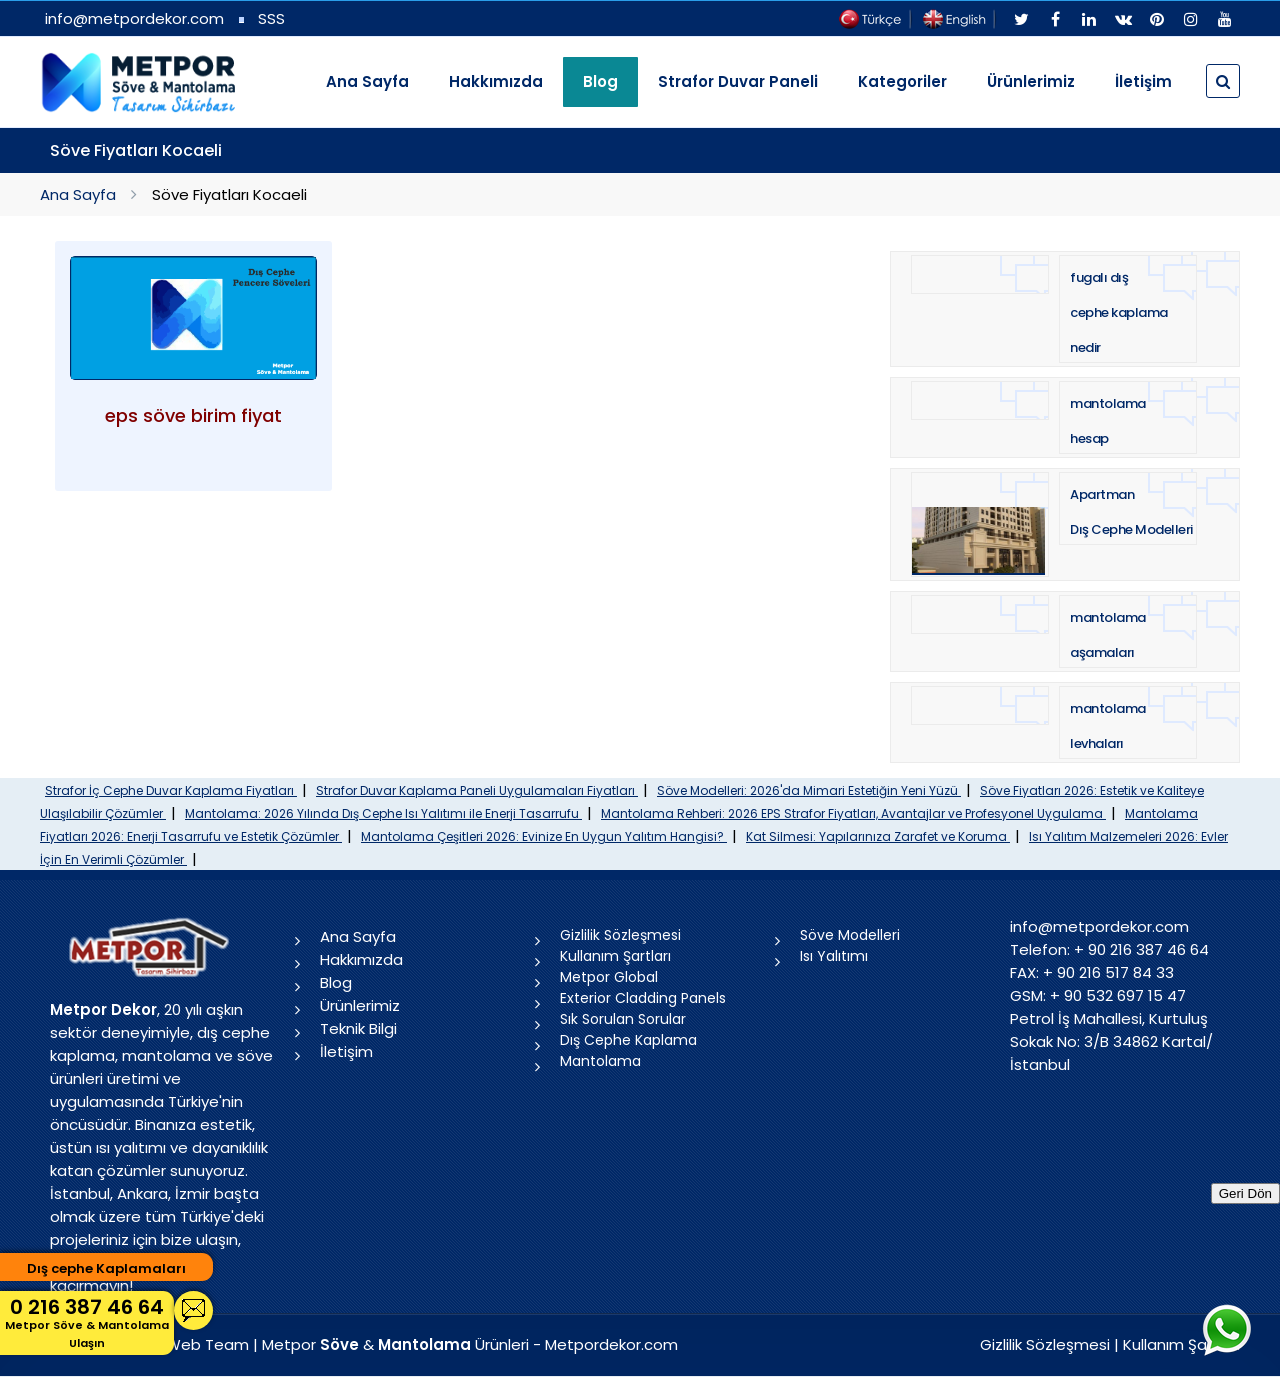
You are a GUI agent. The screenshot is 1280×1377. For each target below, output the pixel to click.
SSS (271, 18)
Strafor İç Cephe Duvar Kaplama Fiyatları (171, 790)
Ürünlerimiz (1031, 81)
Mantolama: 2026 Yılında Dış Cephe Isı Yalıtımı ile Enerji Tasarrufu (383, 813)
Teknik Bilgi (358, 1028)
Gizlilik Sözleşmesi (620, 935)
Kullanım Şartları (615, 956)
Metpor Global (609, 977)
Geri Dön (1245, 1193)
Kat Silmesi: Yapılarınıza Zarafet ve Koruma (878, 836)
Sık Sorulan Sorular (623, 1019)
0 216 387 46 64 (87, 1322)
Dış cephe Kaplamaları (106, 1268)
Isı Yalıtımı (834, 956)
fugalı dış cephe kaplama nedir (1119, 312)
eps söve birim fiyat (193, 415)
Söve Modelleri (850, 935)
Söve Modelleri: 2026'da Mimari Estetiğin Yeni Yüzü (809, 790)
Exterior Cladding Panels (643, 998)
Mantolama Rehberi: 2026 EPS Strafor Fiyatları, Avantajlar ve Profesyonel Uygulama (853, 813)
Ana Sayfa (367, 81)
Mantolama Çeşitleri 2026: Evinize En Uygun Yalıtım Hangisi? (544, 836)
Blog (336, 982)
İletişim (1143, 81)
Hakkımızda (496, 81)
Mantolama (600, 1061)
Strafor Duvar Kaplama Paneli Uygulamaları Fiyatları (477, 790)
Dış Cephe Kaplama (628, 1040)
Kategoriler (902, 81)
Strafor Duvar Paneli (738, 81)
